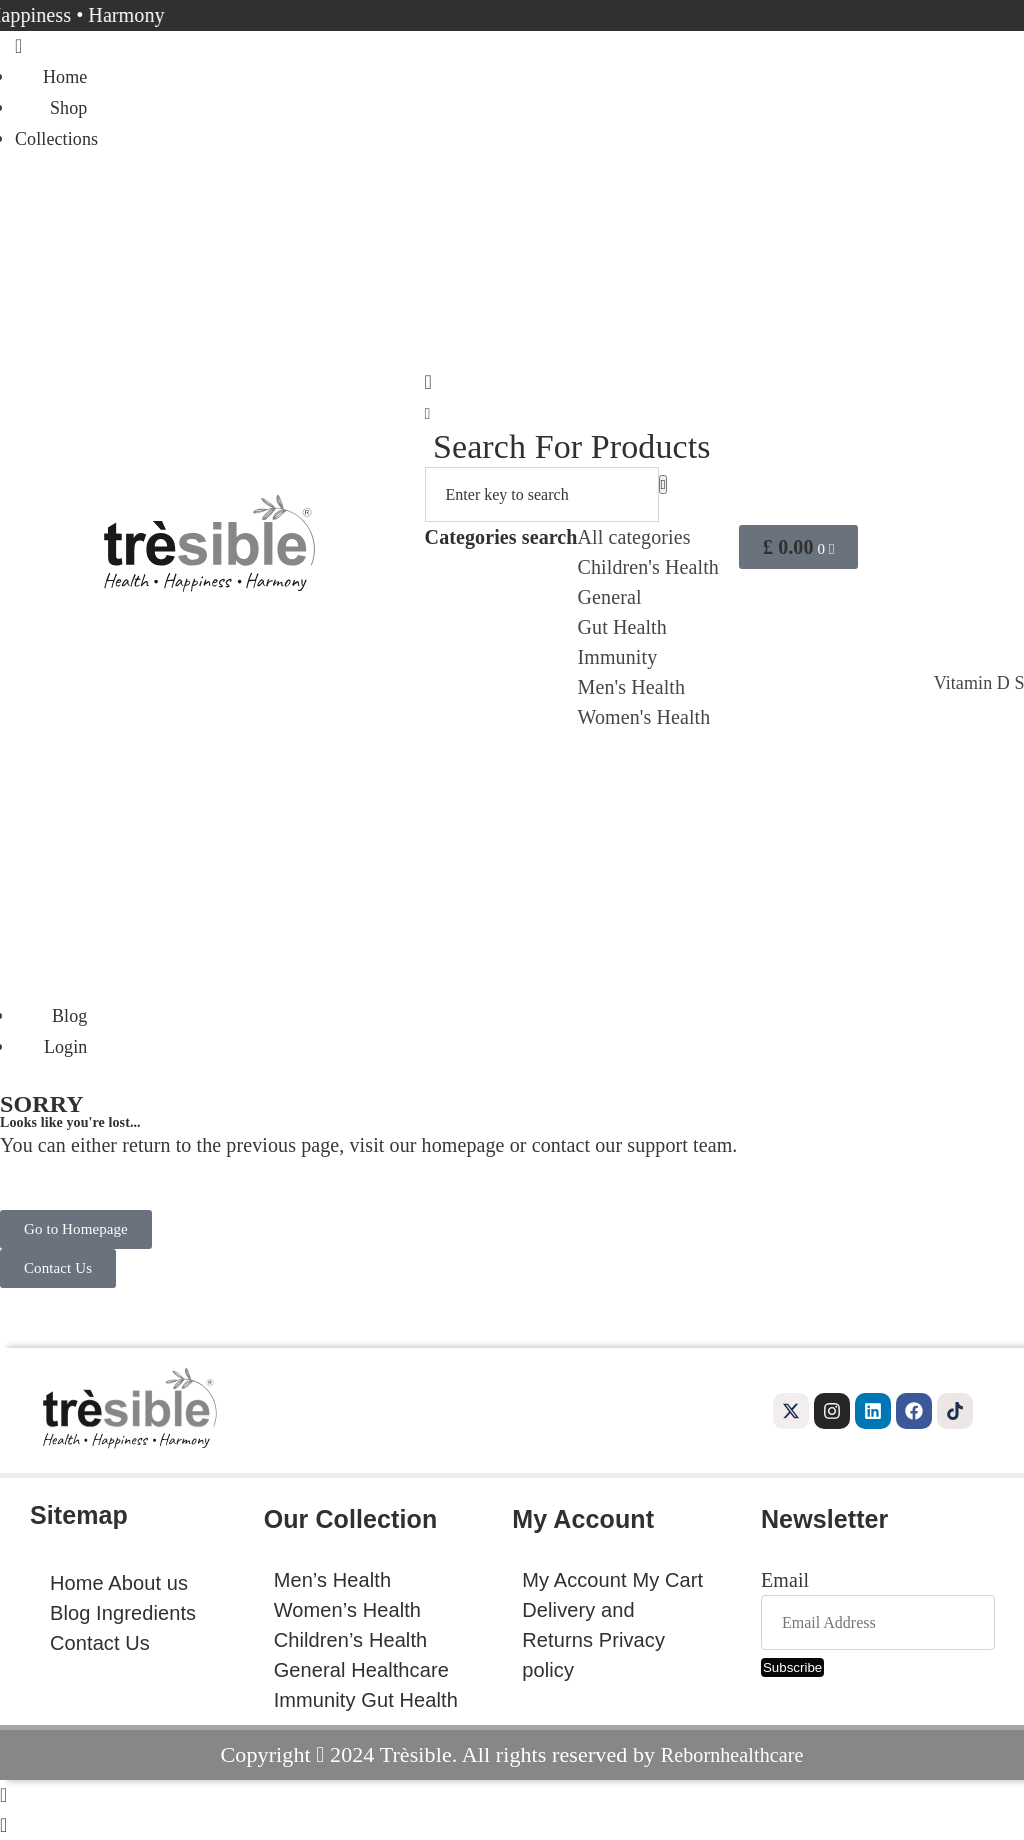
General (610, 597)
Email (785, 1580)
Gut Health (622, 627)
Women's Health (644, 717)
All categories (634, 537)
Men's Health (632, 687)
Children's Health (648, 567)
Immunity (618, 657)
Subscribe (792, 1667)
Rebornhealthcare (732, 1755)
